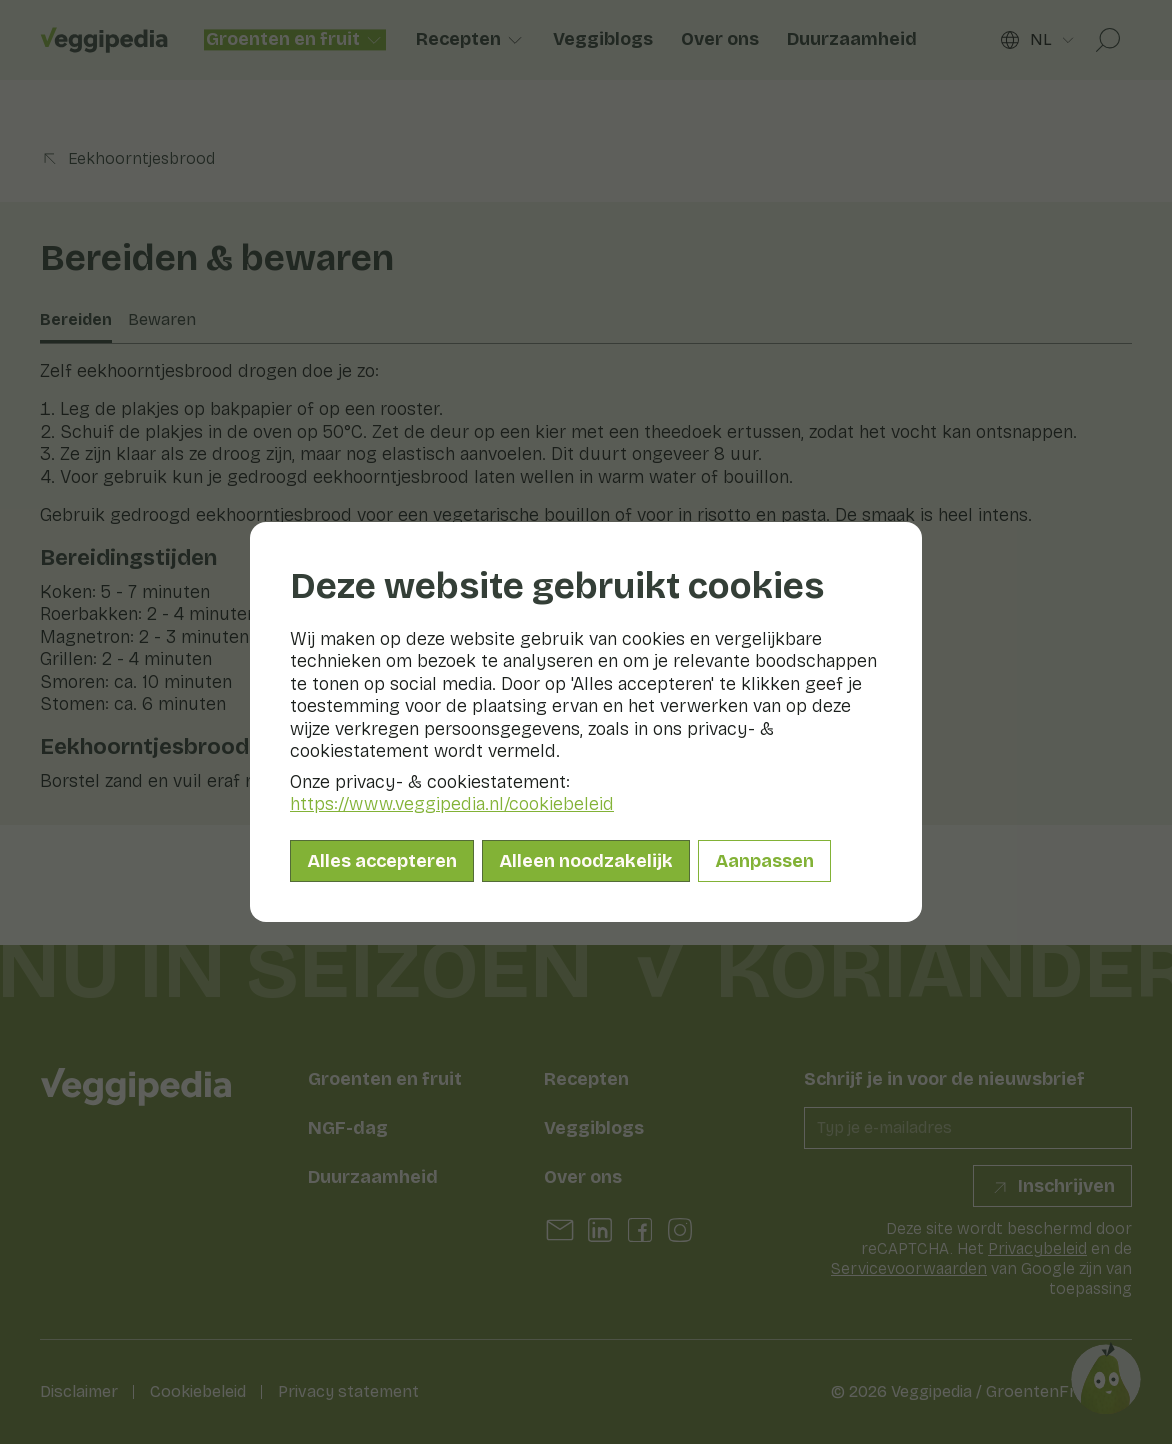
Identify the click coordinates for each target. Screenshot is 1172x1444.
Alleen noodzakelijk (586, 861)
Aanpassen (764, 861)
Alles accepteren (382, 861)
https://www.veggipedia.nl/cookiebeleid (452, 804)
